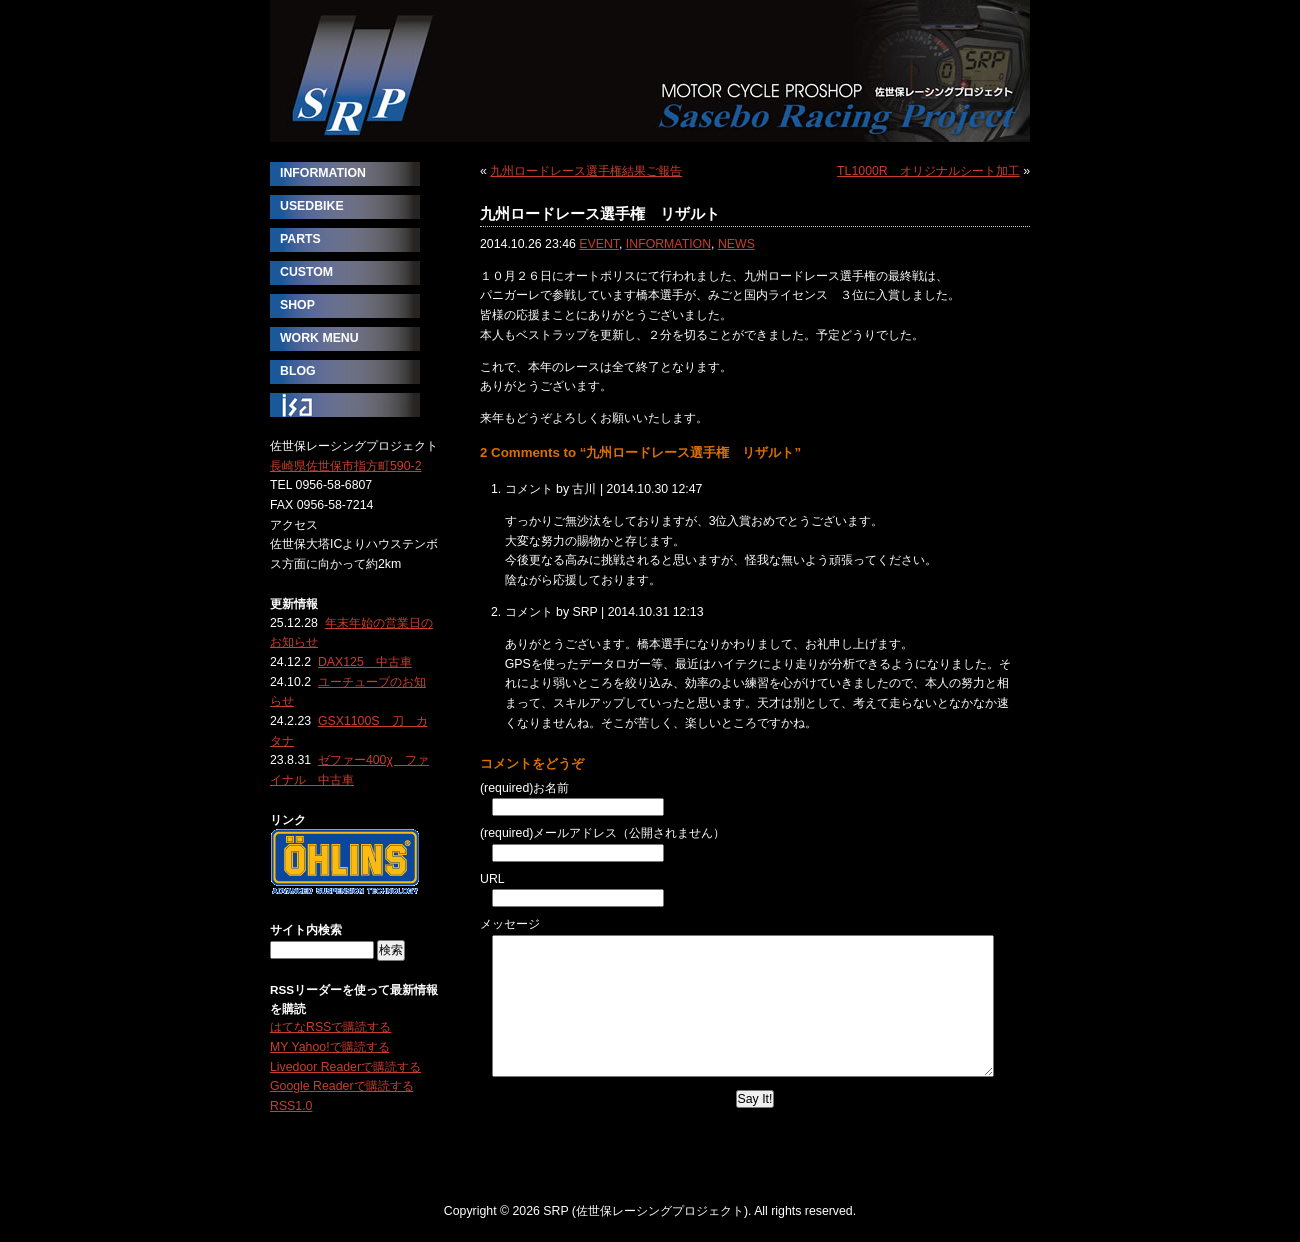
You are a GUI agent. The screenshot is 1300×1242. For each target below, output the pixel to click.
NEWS (736, 244)
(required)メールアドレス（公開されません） (602, 833)
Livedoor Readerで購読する (345, 1067)
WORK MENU (319, 338)
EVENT (599, 244)
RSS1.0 (291, 1106)
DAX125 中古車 (365, 662)
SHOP (297, 305)
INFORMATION (668, 244)
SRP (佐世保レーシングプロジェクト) (650, 71)
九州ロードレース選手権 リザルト (600, 213)
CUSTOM (306, 272)
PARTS (300, 239)
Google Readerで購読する (342, 1086)
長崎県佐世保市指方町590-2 (346, 466)
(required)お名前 (524, 788)
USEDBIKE (312, 206)
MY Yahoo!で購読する (330, 1047)
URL (492, 879)
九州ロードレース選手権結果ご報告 (586, 171)
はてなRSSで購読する (330, 1027)
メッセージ (510, 924)
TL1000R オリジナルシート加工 (928, 171)
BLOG (298, 371)
